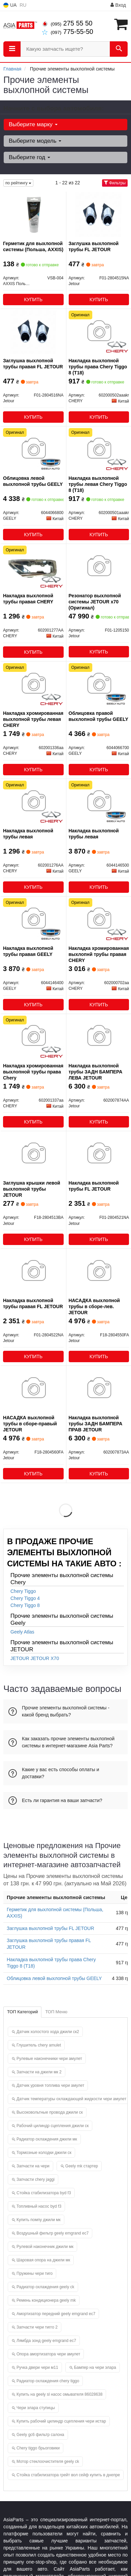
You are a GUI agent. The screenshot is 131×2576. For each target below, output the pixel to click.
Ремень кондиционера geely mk (46, 2300)
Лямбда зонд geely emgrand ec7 (46, 2340)
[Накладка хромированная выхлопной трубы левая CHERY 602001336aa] (33, 684)
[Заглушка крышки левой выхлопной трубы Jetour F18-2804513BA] (33, 1153)
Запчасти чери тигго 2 (37, 2327)
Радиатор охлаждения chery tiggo (48, 2381)
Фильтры (115, 183)
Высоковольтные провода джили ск (50, 2112)
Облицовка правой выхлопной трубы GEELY (98, 716)
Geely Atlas (22, 1632)
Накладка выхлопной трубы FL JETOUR (94, 1186)
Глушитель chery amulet (39, 2045)
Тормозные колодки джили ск (44, 2152)
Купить (33, 299)
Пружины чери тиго (35, 2273)
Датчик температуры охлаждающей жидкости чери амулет (71, 2099)
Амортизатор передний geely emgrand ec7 (56, 2313)
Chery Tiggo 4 (25, 1598)
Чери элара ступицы (36, 2407)
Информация (90, 5)
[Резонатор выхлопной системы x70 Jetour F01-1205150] (99, 566)
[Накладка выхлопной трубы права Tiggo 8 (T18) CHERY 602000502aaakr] (99, 331)
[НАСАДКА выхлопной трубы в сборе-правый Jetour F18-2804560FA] (33, 1388)
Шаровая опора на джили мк (43, 2260)
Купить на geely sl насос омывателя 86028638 (59, 2394)
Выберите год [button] (29, 157)
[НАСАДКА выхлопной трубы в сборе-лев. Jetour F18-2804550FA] (99, 1271)
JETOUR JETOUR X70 (34, 1658)
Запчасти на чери (33, 2166)
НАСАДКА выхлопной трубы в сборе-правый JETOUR (30, 1423)
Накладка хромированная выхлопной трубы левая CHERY (33, 719)
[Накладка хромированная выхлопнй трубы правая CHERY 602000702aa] (99, 919)
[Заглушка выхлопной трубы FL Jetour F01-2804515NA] (98, 214)
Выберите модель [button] (35, 141)
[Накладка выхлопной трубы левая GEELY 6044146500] (99, 801)
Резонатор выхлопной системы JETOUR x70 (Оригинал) (95, 601)
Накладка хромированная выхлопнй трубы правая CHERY (99, 954)
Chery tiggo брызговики (38, 2448)
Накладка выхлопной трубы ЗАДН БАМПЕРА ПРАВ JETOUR (96, 1423)
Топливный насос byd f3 (39, 2206)
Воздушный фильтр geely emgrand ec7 (53, 2233)
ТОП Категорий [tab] (22, 2011)
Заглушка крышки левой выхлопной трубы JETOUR (31, 1189)
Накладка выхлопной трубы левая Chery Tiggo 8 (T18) (98, 484)
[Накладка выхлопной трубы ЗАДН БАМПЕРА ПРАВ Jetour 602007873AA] (99, 1388)
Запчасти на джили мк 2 (39, 2072)
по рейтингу (18, 183)
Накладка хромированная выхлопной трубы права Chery (33, 1071)
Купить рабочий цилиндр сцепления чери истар (61, 2421)
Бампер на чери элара (95, 2367)
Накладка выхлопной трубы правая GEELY (28, 951)
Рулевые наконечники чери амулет (49, 2058)
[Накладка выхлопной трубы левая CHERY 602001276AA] (33, 801)
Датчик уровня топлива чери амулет (50, 2085)
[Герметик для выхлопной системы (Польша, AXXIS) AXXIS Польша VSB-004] (33, 214)
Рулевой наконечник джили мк (45, 2246)
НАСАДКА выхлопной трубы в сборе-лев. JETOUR (94, 1306)
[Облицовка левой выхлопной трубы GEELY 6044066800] (33, 449)
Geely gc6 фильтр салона (40, 2434)
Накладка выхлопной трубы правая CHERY (28, 598)
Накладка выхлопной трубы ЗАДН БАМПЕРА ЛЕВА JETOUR (96, 1071)
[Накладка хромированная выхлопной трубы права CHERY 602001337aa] (33, 1036)
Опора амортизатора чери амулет (48, 2354)
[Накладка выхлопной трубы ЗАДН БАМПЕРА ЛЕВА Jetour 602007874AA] (99, 1036)
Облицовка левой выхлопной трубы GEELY (33, 481)
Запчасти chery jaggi (36, 2179)
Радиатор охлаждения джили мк (47, 2139)
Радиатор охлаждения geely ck (45, 2287)
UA (10, 5)
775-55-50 (67, 31)
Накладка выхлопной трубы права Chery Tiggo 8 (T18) (98, 366)
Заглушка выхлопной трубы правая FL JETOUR (33, 363)
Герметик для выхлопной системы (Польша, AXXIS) (33, 246)
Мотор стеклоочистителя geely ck (48, 2461)
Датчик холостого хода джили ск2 (48, 2031)
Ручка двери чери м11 (37, 2367)
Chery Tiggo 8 (25, 1605)
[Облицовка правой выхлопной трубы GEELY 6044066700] (99, 684)
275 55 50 (67, 23)
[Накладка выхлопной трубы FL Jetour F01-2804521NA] (99, 1153)
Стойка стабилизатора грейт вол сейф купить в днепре (68, 2475)
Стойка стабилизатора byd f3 (44, 2193)
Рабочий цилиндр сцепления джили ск (53, 2125)
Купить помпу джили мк (39, 2219)
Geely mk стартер (81, 2166)
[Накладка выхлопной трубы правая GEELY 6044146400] (33, 919)
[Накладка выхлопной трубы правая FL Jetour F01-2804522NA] (33, 1271)
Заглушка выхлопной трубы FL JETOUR (94, 246)
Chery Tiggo (23, 1591)
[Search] (119, 49)
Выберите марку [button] (33, 124)
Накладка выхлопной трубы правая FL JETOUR (33, 1303)
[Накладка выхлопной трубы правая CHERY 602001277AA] (33, 566)
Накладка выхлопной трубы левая (28, 833)
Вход (118, 5)
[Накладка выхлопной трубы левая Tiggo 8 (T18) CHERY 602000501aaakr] (99, 449)
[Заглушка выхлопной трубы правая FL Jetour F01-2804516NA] (33, 331)
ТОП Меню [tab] (56, 2011)
